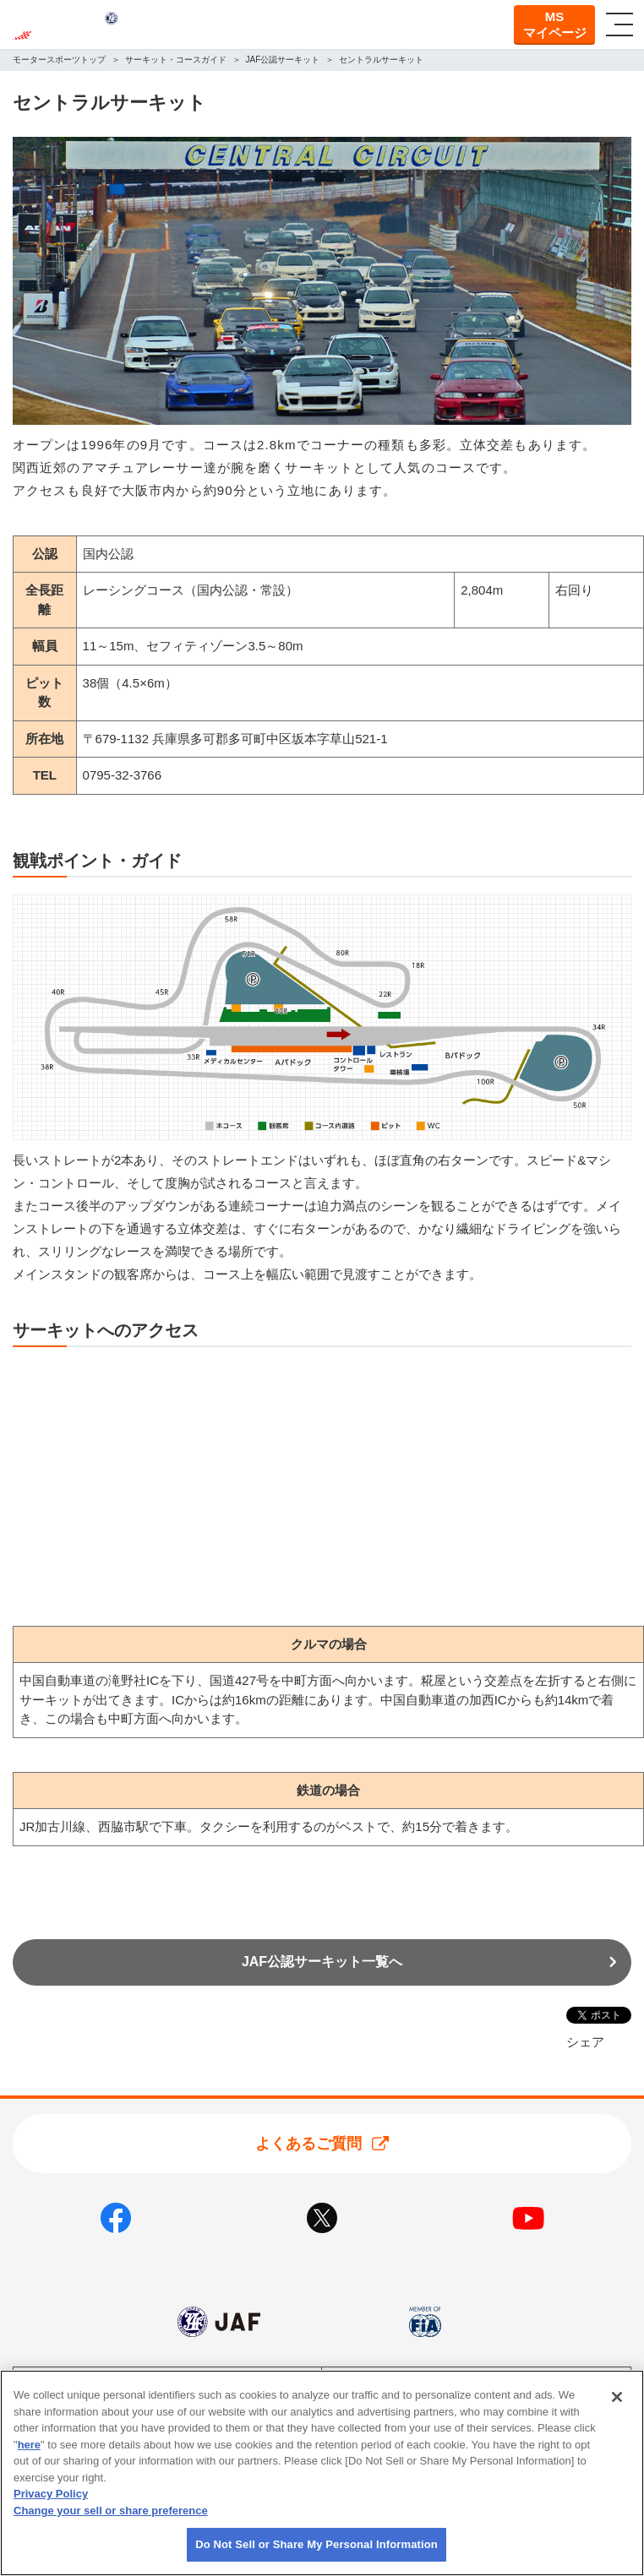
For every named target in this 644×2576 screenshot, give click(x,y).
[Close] (617, 2397)
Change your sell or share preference (111, 2510)
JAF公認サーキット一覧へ (322, 1961)
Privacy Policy (51, 2493)
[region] (322, 2473)
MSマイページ (555, 25)
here (29, 2444)
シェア (585, 2042)
